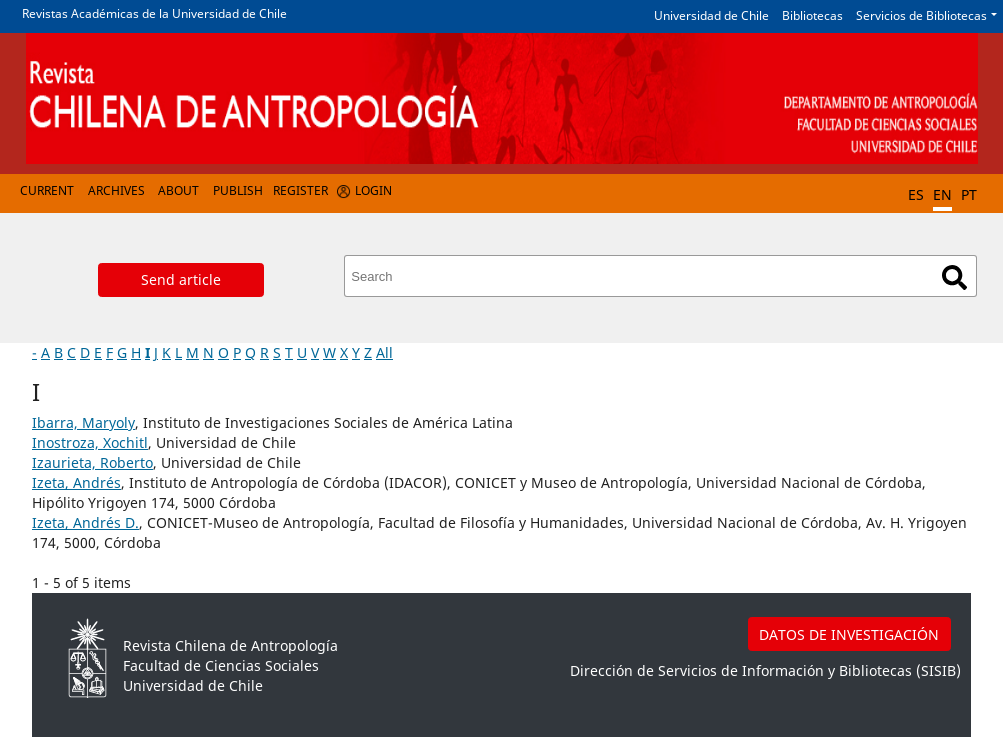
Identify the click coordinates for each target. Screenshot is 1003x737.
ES (916, 194)
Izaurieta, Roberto (92, 462)
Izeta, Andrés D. (85, 522)
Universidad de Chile (711, 15)
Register (300, 190)
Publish (238, 190)
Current (47, 190)
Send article (181, 279)
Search (954, 277)
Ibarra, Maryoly (83, 422)
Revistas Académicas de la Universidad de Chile (154, 13)
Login (373, 190)
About (178, 190)
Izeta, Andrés (76, 482)
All (384, 352)
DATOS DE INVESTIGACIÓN (849, 634)
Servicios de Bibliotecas (921, 15)
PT (969, 194)
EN (942, 194)
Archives (116, 190)
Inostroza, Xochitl (90, 442)
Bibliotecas (812, 15)
